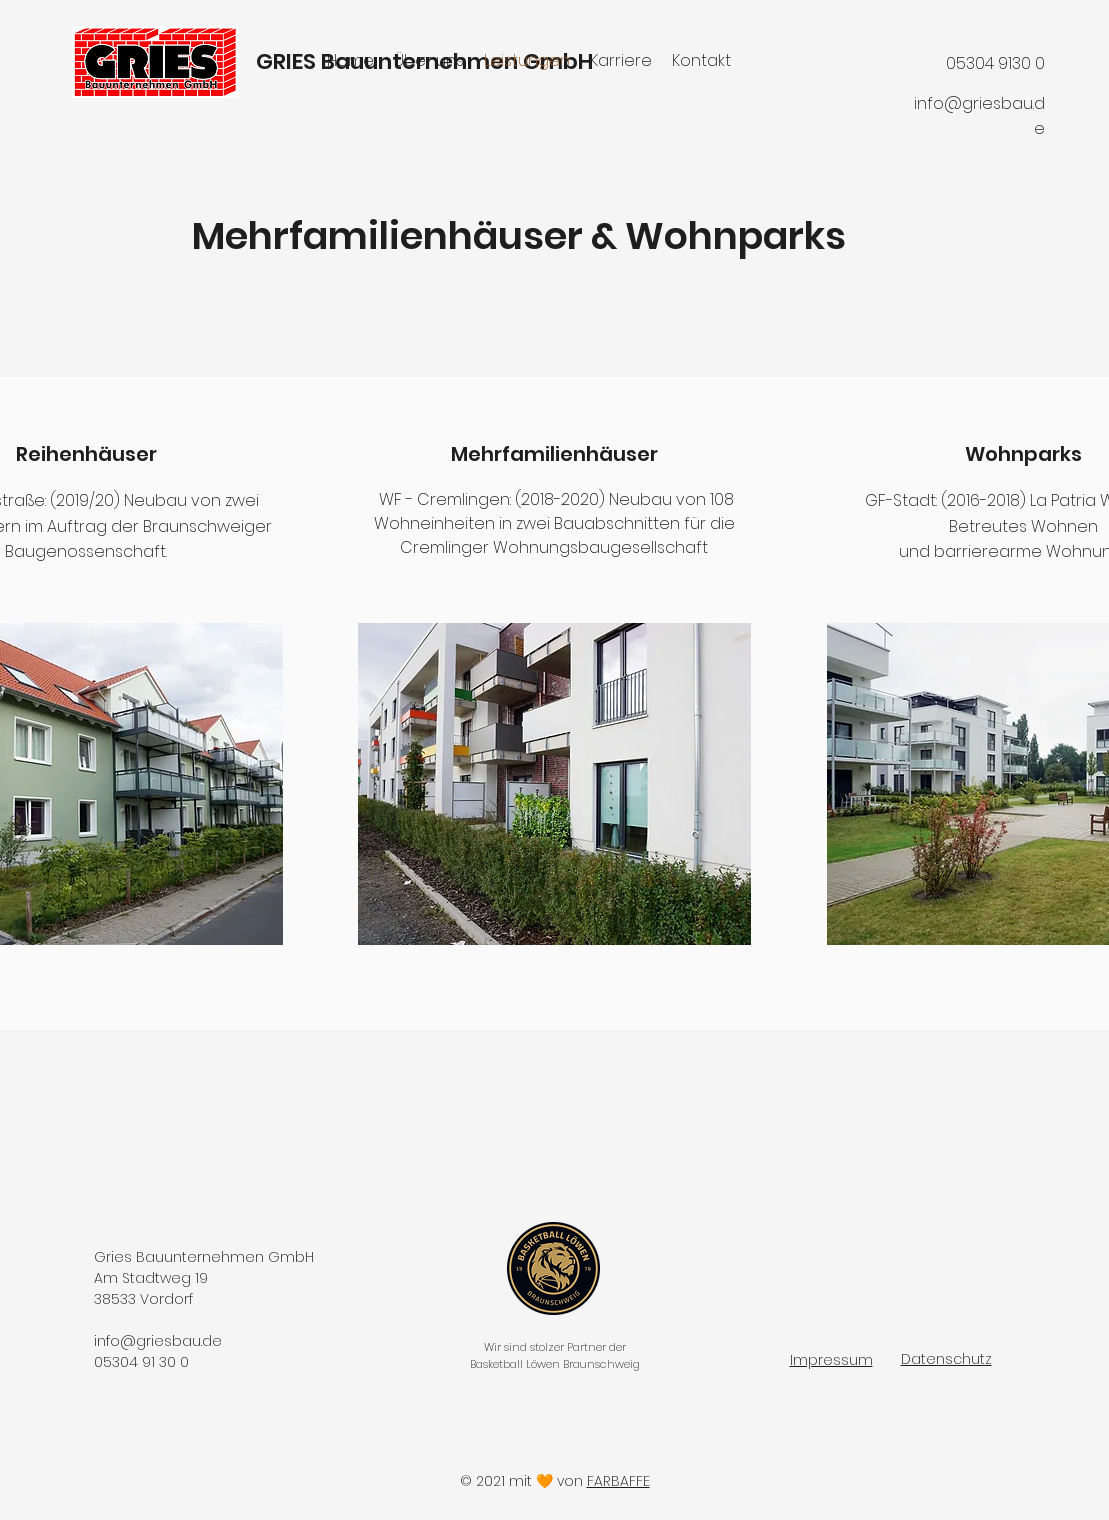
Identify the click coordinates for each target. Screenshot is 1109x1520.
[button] (554, 784)
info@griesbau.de (158, 1341)
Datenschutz (946, 1359)
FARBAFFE (618, 1481)
